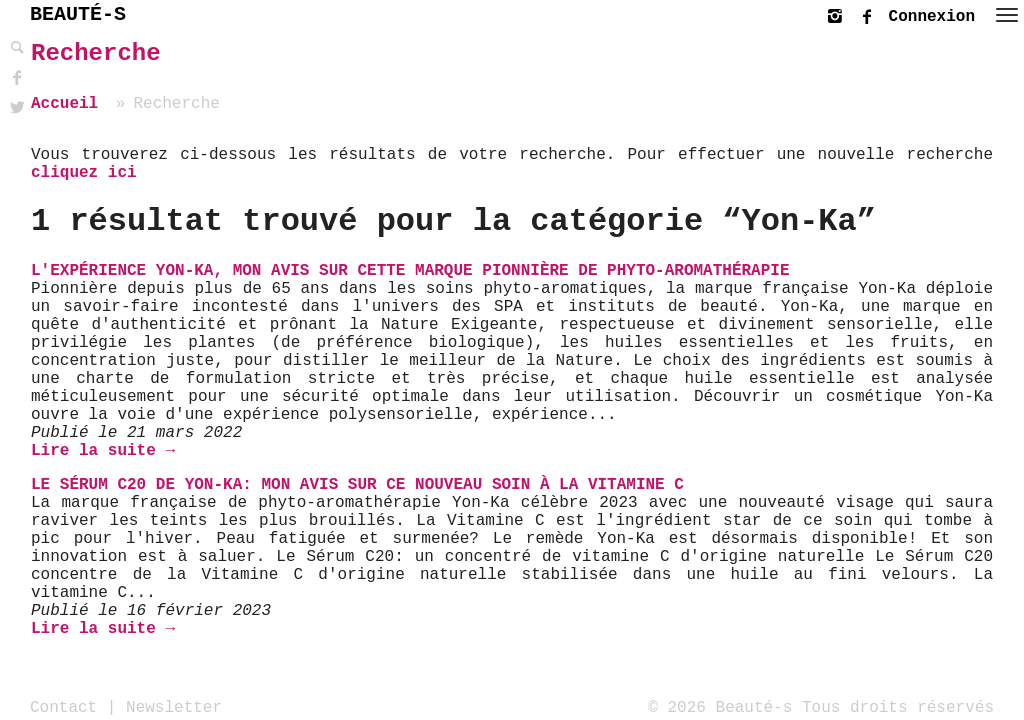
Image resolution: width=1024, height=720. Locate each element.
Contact (63, 707)
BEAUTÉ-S (78, 14)
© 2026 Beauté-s (720, 707)
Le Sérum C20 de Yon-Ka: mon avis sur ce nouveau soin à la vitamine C (357, 485)
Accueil (64, 104)
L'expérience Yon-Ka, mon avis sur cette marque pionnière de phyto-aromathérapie (410, 271)
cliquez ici (84, 173)
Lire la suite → (103, 451)
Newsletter (174, 707)
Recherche (96, 53)
